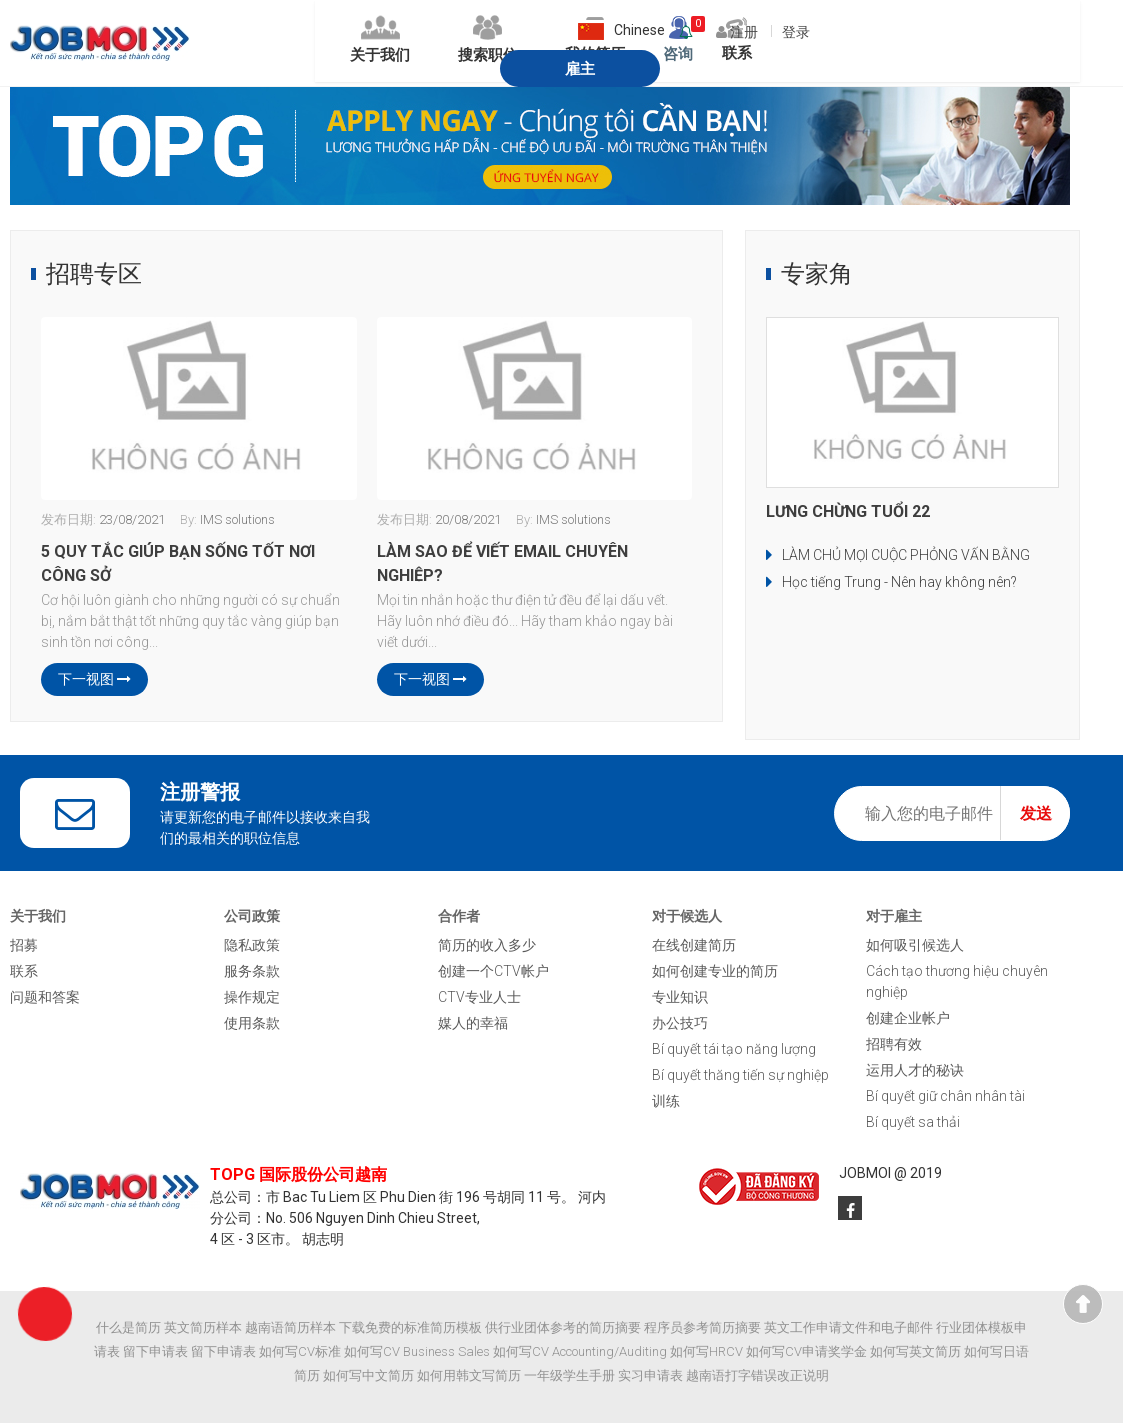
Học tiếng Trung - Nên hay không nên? (899, 583)
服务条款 (252, 972)
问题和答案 (45, 998)
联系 (24, 972)
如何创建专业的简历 (715, 972)
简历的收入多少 (487, 946)
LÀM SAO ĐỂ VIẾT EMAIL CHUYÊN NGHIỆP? (502, 563)
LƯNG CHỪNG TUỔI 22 (848, 512)
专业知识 (680, 998)
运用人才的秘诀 (915, 1071)
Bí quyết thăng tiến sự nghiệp (740, 1076)
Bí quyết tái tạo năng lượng (734, 1050)
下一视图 (94, 680)
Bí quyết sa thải (913, 1123)
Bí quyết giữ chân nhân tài (945, 1097)
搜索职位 (380, 43)
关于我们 (260, 43)
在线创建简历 (694, 946)
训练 (666, 1102)
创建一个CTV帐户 (493, 972)
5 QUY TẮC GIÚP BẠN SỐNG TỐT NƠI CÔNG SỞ (178, 563)
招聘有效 (894, 1045)
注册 (676, 31)
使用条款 (252, 1024)
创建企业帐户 (908, 1019)
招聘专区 (94, 275)
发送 (1036, 814)
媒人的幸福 (473, 1024)
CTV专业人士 (479, 998)
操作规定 (252, 998)
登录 (731, 31)
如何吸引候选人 (915, 946)
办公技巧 (680, 1024)
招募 (24, 946)
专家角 (817, 275)
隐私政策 (252, 946)
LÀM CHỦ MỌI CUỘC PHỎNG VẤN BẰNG (906, 556)
